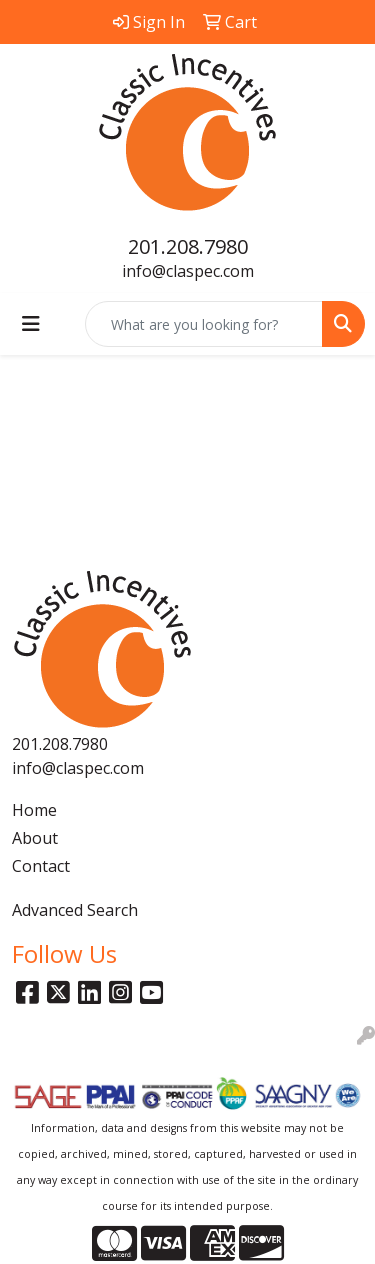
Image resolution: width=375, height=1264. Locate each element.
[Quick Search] (204, 324)
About (35, 838)
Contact (41, 866)
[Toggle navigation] (31, 324)
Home (34, 810)
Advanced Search (75, 910)
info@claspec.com (188, 271)
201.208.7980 (188, 246)
